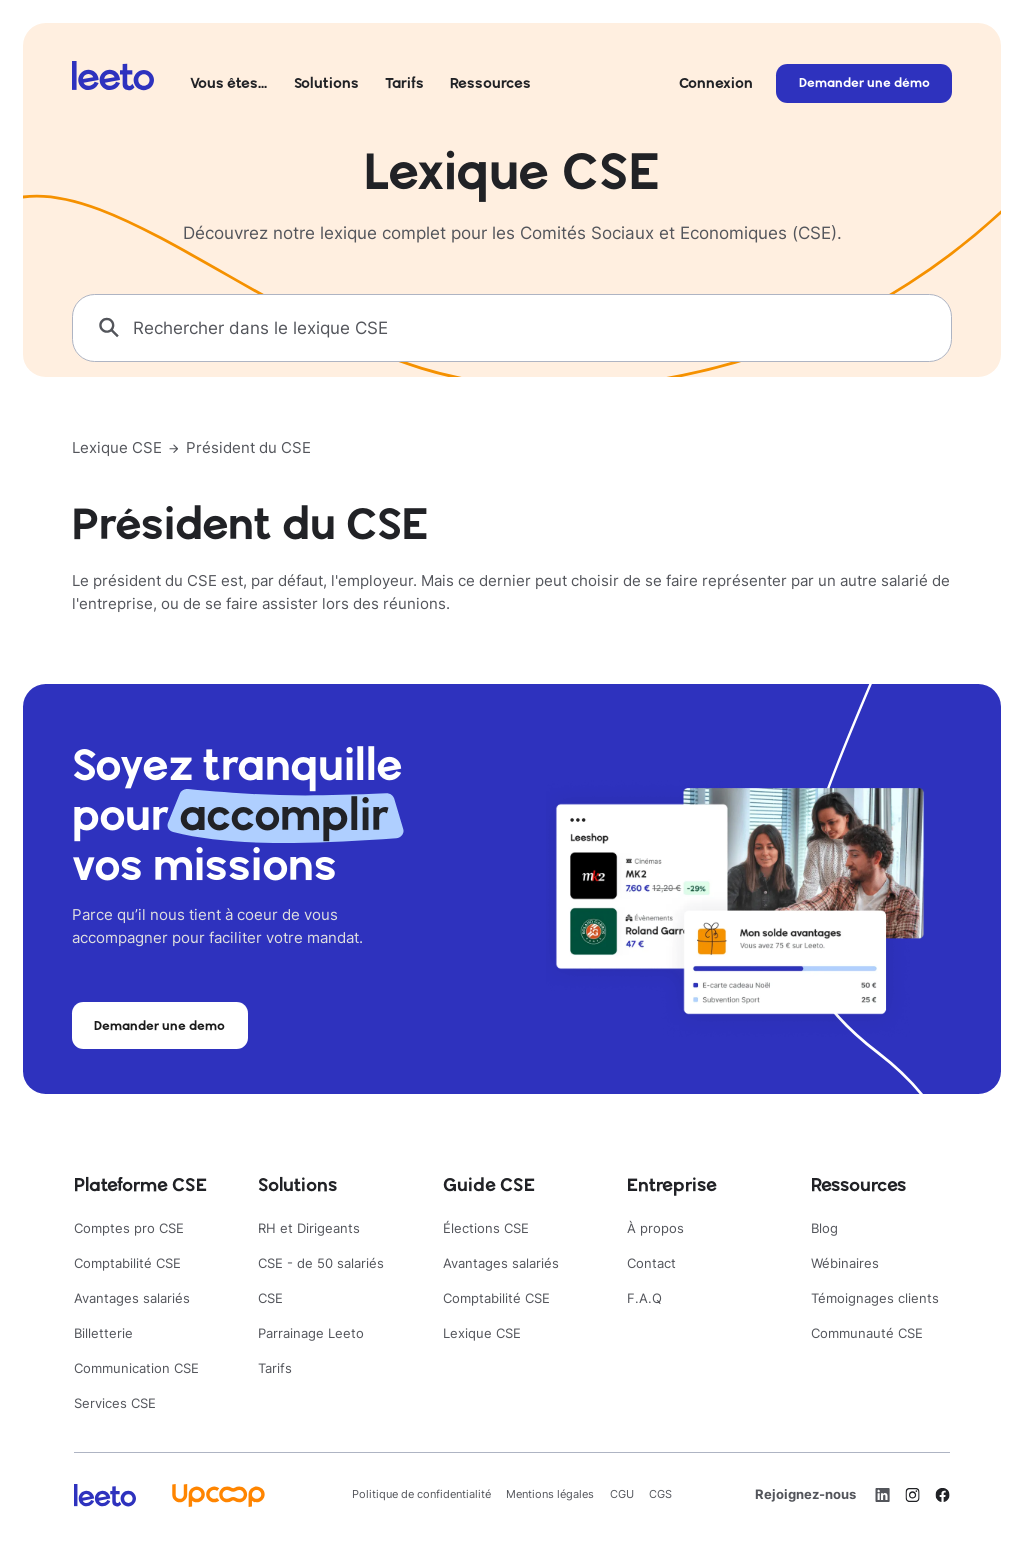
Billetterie (103, 1333)
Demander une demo (159, 1025)
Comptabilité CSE (127, 1263)
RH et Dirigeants (309, 1228)
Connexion (716, 82)
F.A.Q (644, 1298)
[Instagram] (912, 1494)
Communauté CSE (867, 1333)
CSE (270, 1298)
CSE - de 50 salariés (321, 1263)
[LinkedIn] (882, 1494)
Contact (651, 1263)
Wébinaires (845, 1263)
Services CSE (115, 1403)
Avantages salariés (132, 1298)
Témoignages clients (875, 1298)
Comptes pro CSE (129, 1228)
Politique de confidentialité (421, 1494)
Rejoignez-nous (805, 1494)
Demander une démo (864, 82)
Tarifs (404, 82)
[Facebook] (942, 1494)
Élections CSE (486, 1228)
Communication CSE (136, 1368)
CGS (660, 1494)
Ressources (490, 82)
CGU (622, 1494)
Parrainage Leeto (311, 1333)
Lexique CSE (117, 447)
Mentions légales (550, 1494)
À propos (655, 1228)
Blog (824, 1228)
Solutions (326, 82)
